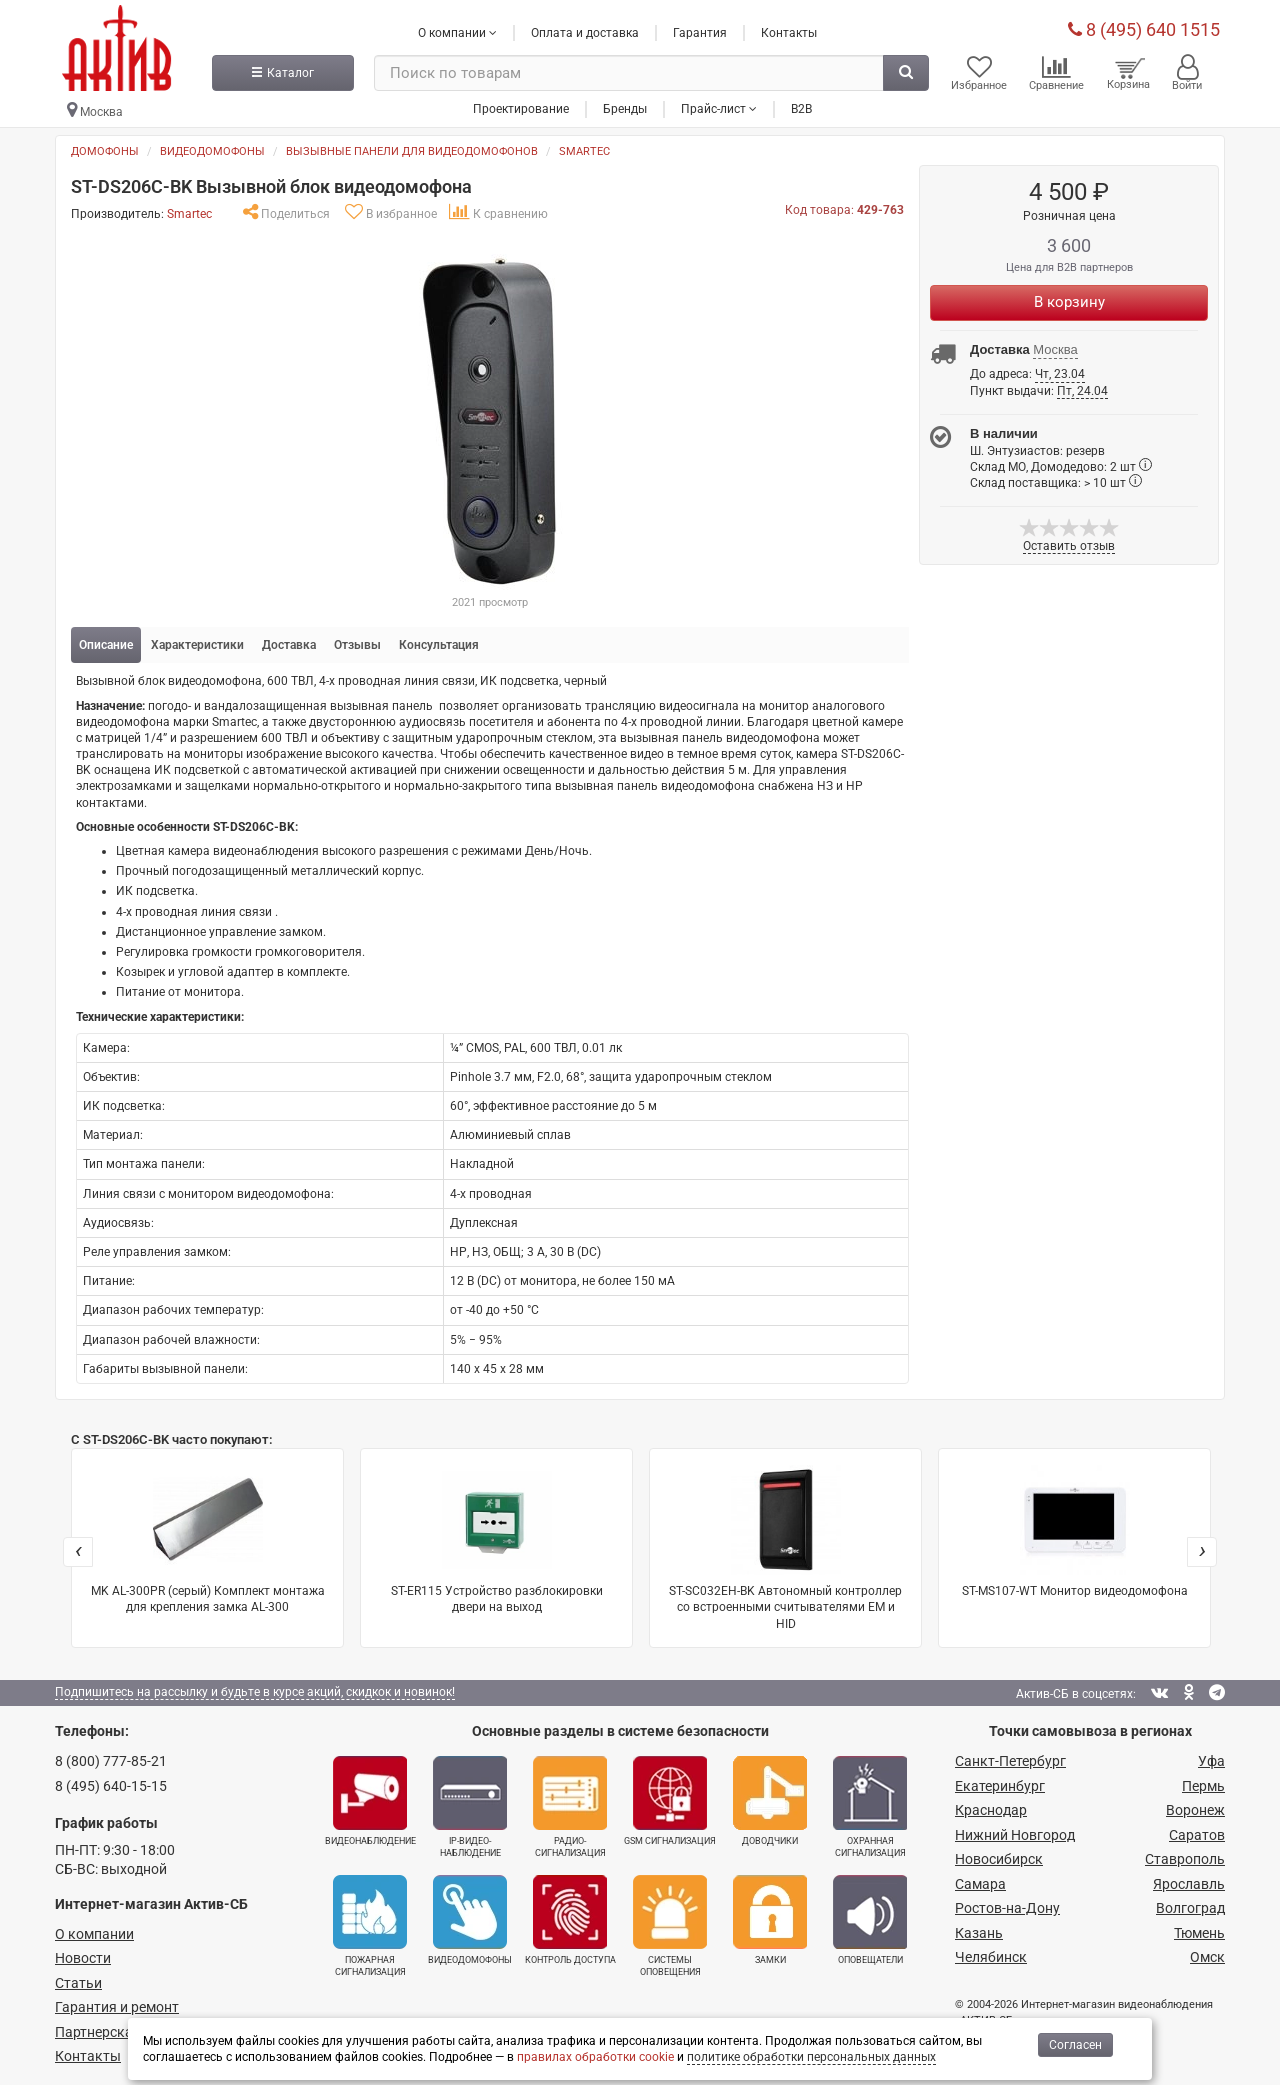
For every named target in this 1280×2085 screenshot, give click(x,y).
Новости (83, 1958)
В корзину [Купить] (1069, 302)
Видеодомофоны (212, 151)
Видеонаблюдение (370, 1801)
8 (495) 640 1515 (1144, 29)
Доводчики (770, 1801)
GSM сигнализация (670, 1801)
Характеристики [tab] (197, 645)
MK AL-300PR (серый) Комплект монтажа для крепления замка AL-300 (208, 1539)
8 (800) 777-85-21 (111, 1761)
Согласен (1075, 2045)
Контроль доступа (570, 1920)
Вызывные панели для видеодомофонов (412, 151)
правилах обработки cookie (595, 2057)
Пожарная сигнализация (370, 1926)
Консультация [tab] (439, 645)
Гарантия (700, 33)
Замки (770, 1920)
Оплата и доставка (585, 33)
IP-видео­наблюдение (470, 1807)
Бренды (625, 109)
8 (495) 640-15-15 (111, 1786)
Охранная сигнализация (870, 1807)
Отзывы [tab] (357, 645)
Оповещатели (870, 1920)
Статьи (78, 1983)
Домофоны (105, 151)
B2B (801, 109)
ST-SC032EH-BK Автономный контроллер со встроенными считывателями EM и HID (785, 1547)
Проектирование (521, 109)
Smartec (584, 151)
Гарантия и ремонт (117, 2007)
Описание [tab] (106, 645)
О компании (94, 1934)
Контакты (789, 33)
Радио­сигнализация (570, 1807)
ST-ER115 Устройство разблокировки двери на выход (497, 1539)
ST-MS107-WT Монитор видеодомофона (1075, 1531)
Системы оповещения (670, 1926)
